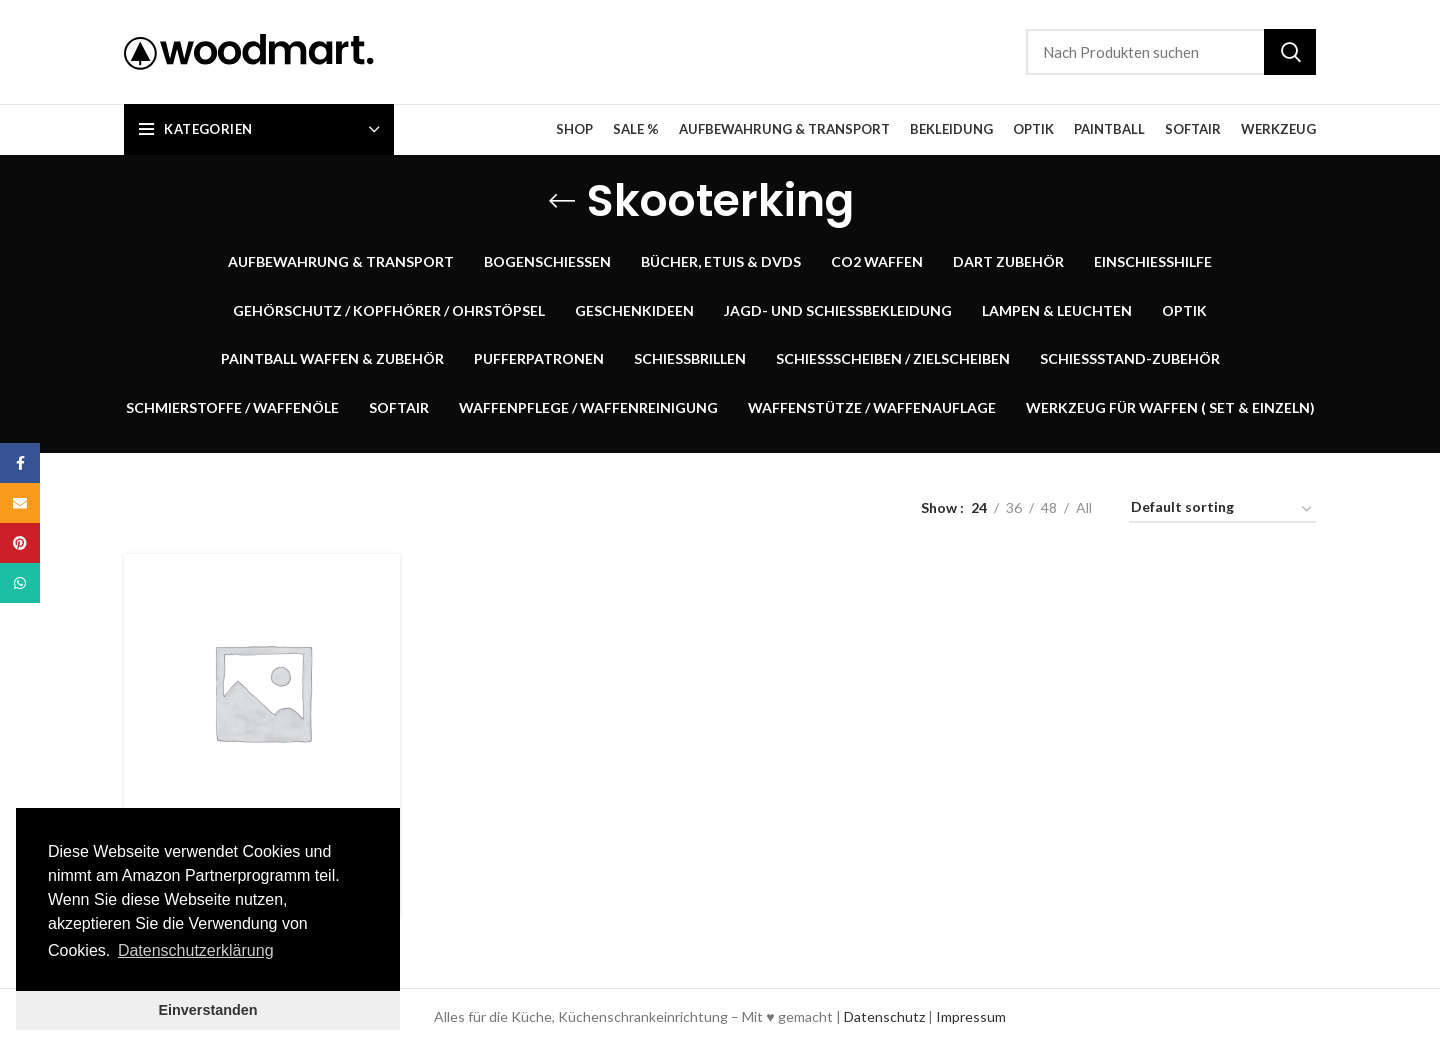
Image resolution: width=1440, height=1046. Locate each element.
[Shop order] (1222, 510)
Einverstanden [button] (207, 1010)
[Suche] (1171, 52)
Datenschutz (884, 1016)
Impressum (971, 1016)
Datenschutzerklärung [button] (196, 950)
